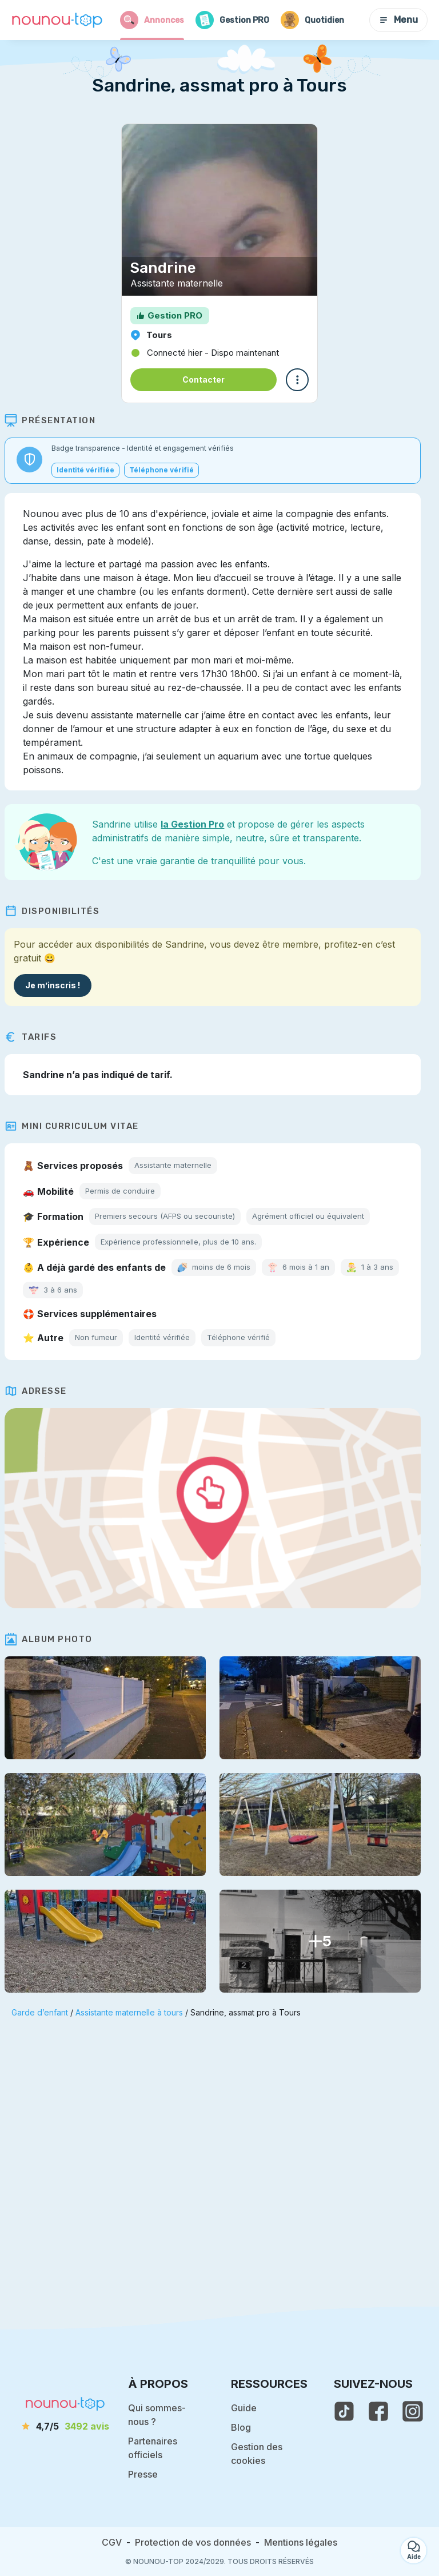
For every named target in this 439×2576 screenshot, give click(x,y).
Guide (244, 2408)
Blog (241, 2427)
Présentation (56, 420)
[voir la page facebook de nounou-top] (378, 2411)
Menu (398, 19)
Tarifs (37, 1037)
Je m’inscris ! (59, 985)
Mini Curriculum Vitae (78, 1126)
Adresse (42, 1391)
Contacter (203, 379)
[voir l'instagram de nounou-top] (412, 2411)
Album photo (55, 1639)
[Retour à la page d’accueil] (57, 20)
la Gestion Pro (199, 824)
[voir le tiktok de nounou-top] (344, 2411)
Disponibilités (58, 911)
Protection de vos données (193, 2542)
